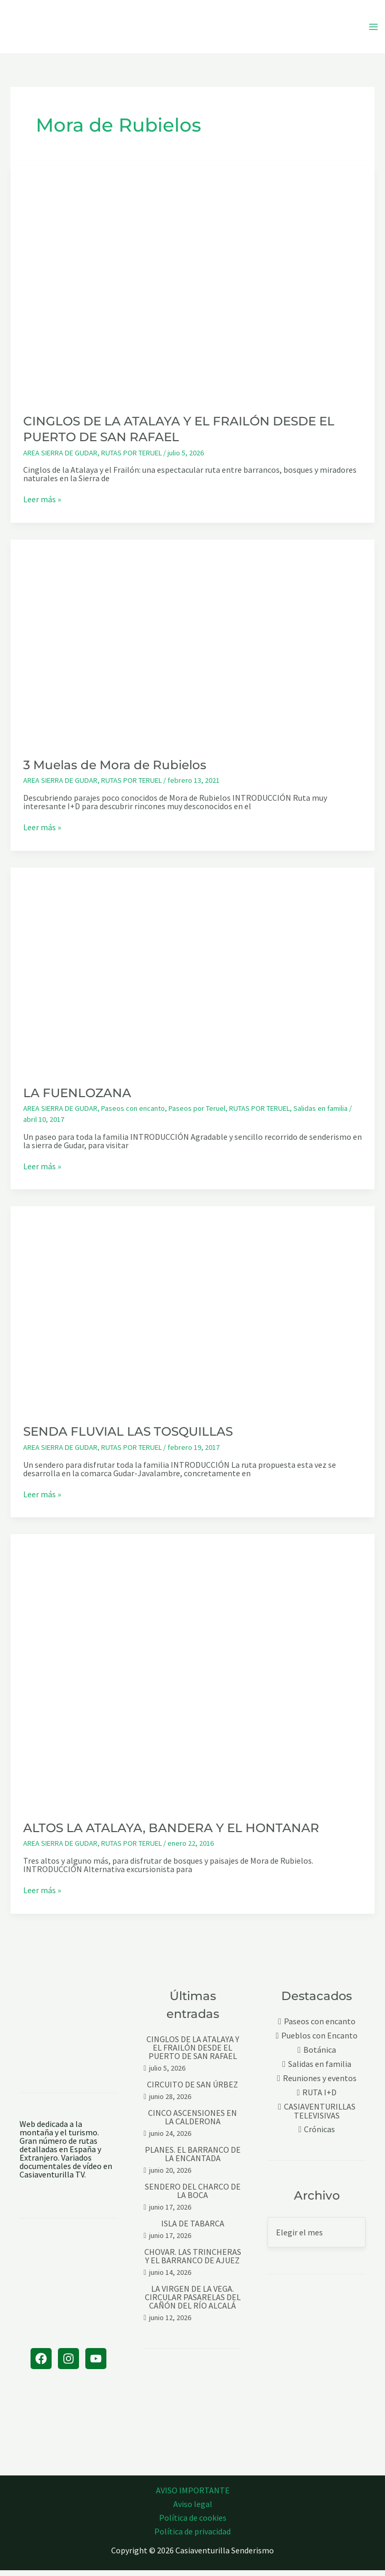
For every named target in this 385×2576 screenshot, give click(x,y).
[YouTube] (95, 2364)
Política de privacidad (192, 2537)
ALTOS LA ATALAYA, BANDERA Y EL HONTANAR (171, 1833)
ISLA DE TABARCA (192, 2229)
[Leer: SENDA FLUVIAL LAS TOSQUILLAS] (192, 1313)
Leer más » (42, 505)
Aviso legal (192, 2509)
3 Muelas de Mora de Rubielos (114, 770)
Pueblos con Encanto (319, 2041)
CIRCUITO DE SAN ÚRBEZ (192, 2090)
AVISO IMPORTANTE (193, 2496)
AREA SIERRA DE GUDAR (60, 458)
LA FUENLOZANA (77, 1098)
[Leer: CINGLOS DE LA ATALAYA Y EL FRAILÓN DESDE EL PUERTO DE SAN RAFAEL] (192, 288)
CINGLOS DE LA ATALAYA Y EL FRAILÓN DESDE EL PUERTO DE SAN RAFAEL (192, 2053)
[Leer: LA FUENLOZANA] (192, 974)
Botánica (319, 2055)
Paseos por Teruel (197, 1114)
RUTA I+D (319, 2098)
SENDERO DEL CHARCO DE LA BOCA (193, 2196)
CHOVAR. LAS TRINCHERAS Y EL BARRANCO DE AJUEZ (192, 2261)
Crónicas (319, 2135)
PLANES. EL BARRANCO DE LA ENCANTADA (193, 2159)
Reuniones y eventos (320, 2084)
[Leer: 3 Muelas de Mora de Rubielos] (192, 646)
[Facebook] (41, 2364)
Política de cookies (192, 2523)
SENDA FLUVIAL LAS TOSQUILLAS (128, 1437)
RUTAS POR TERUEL (131, 458)
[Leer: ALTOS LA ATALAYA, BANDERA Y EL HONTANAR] (192, 1675)
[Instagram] (68, 2364)
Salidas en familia (320, 1114)
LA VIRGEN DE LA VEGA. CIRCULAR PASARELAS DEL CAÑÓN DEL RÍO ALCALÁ (193, 2302)
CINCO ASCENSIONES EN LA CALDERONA (192, 2122)
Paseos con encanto (133, 1114)
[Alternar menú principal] (373, 29)
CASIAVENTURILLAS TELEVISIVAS (320, 2116)
